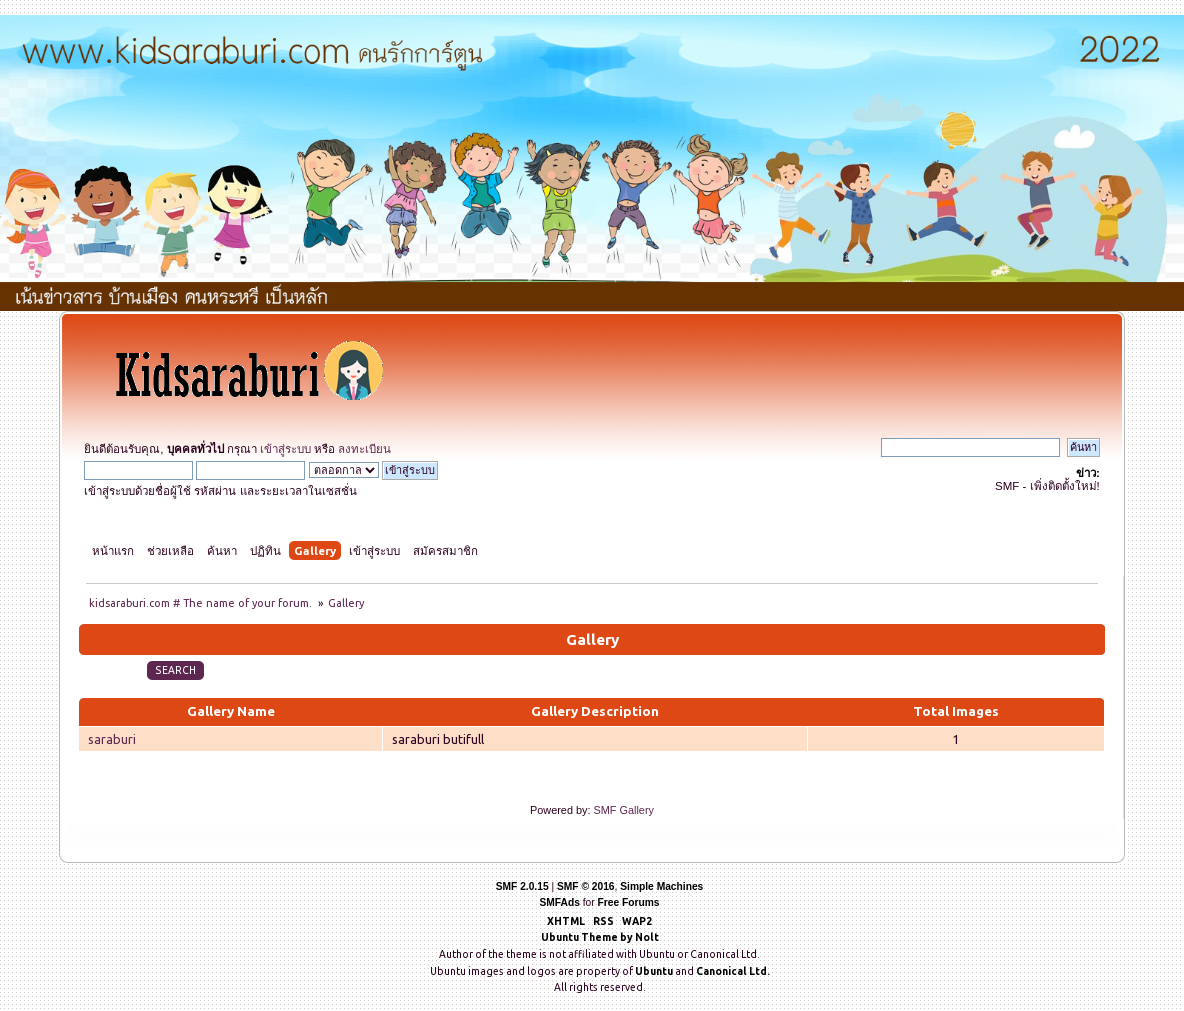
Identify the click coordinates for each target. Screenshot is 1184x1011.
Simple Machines (661, 886)
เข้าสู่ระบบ (285, 449)
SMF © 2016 (586, 886)
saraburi (112, 739)
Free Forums (629, 902)
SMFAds (559, 902)
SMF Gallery (624, 810)
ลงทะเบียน (364, 449)
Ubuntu (654, 971)
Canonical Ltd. (733, 971)
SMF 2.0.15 (522, 886)
